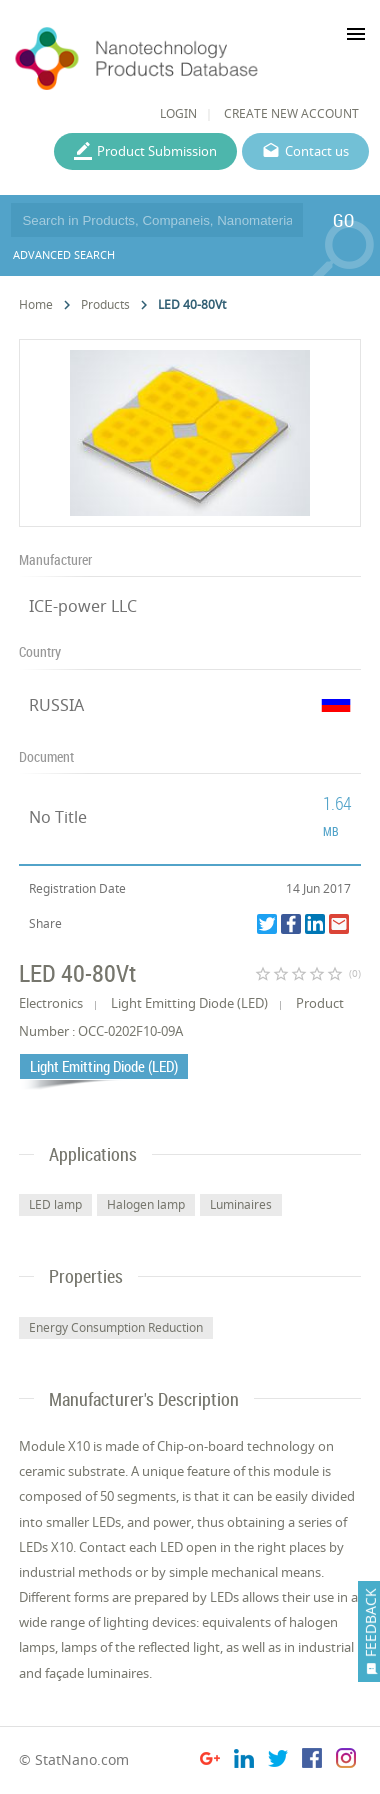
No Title (58, 817)
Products (105, 304)
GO (343, 220)
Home (36, 304)
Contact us (317, 151)
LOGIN (178, 113)
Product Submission (157, 151)
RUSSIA (56, 705)
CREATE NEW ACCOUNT (291, 113)
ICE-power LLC (83, 606)
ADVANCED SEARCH (64, 254)
